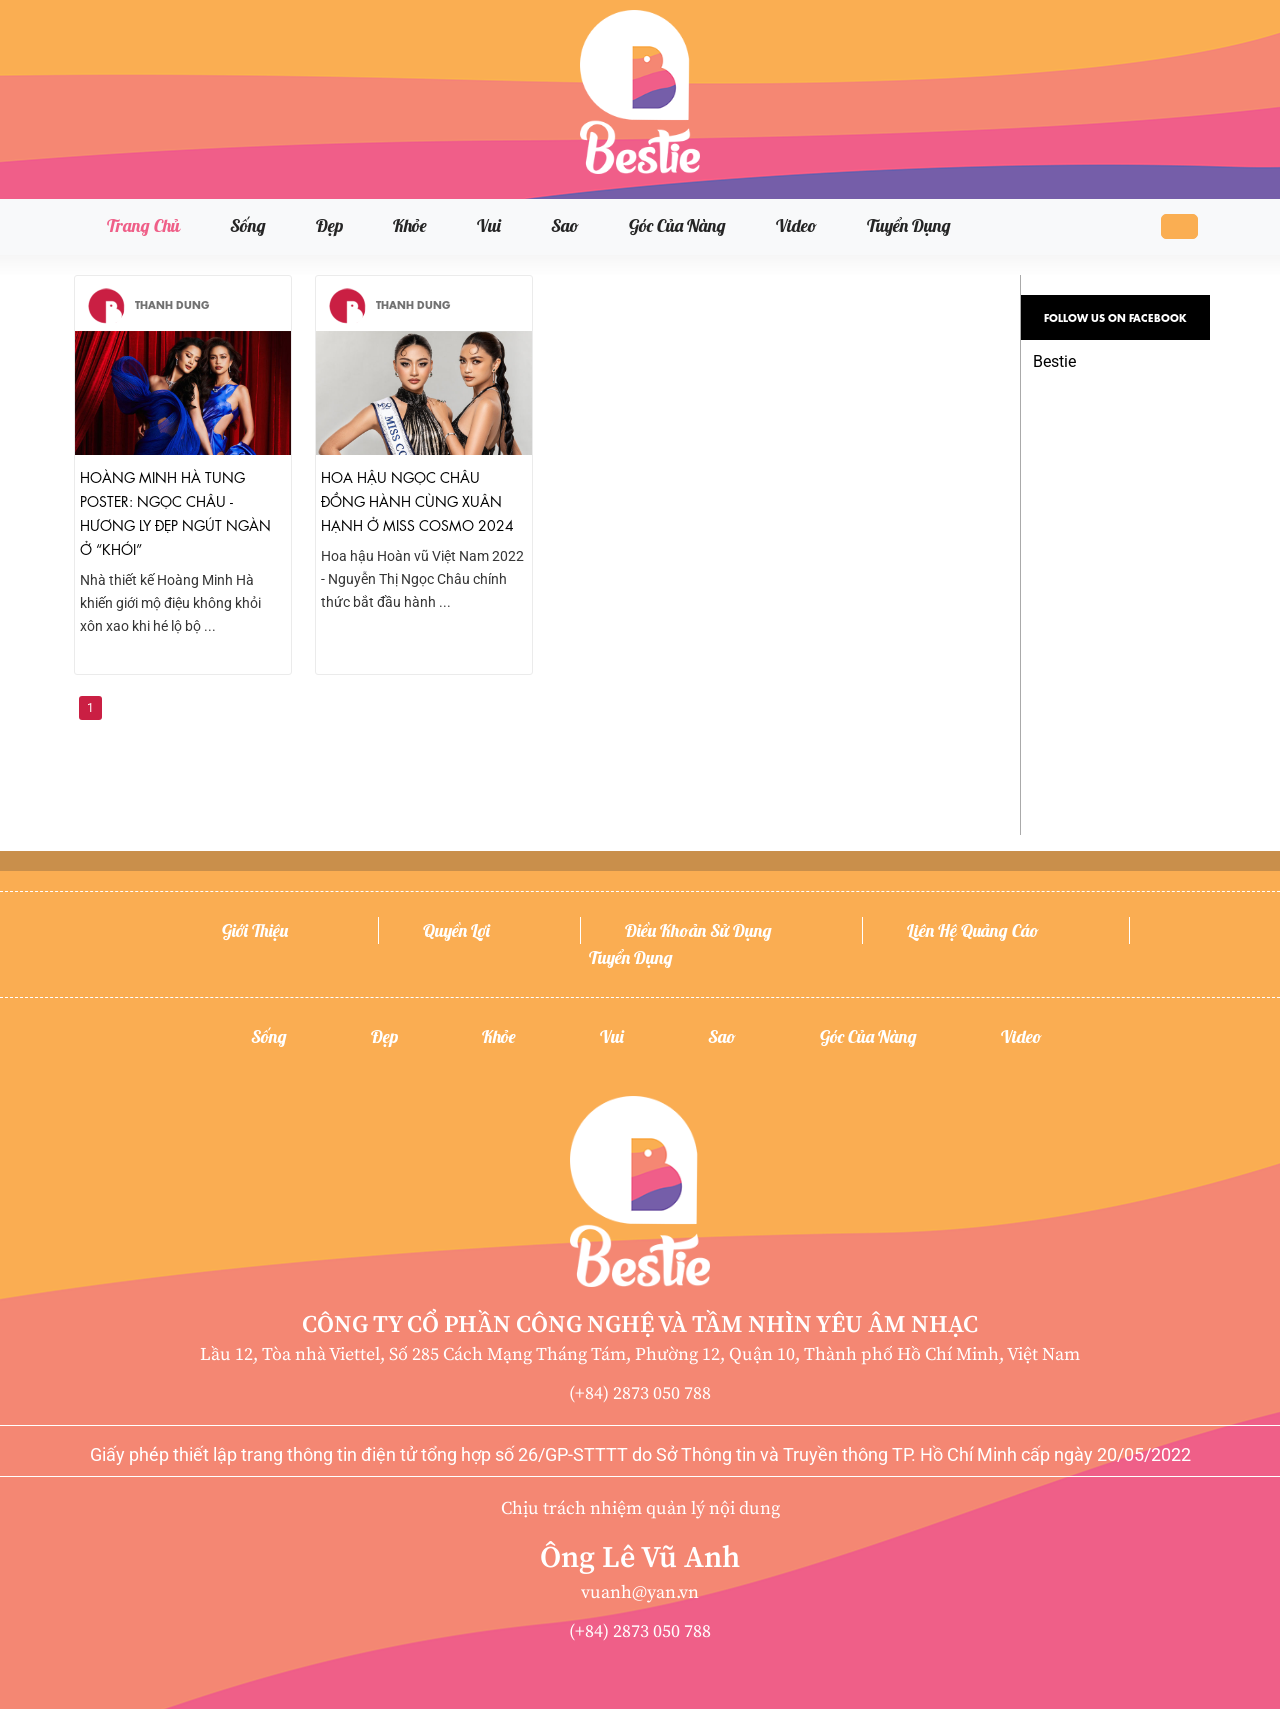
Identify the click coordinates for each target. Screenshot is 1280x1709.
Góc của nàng (677, 225)
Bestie (1054, 361)
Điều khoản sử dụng (698, 930)
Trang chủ (143, 225)
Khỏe (410, 225)
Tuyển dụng (909, 225)
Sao (565, 225)
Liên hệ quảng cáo (973, 930)
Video (796, 225)
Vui (489, 225)
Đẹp (329, 225)
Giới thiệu (255, 930)
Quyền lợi (456, 930)
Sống (248, 225)
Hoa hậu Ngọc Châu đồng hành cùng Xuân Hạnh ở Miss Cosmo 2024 (417, 500)
